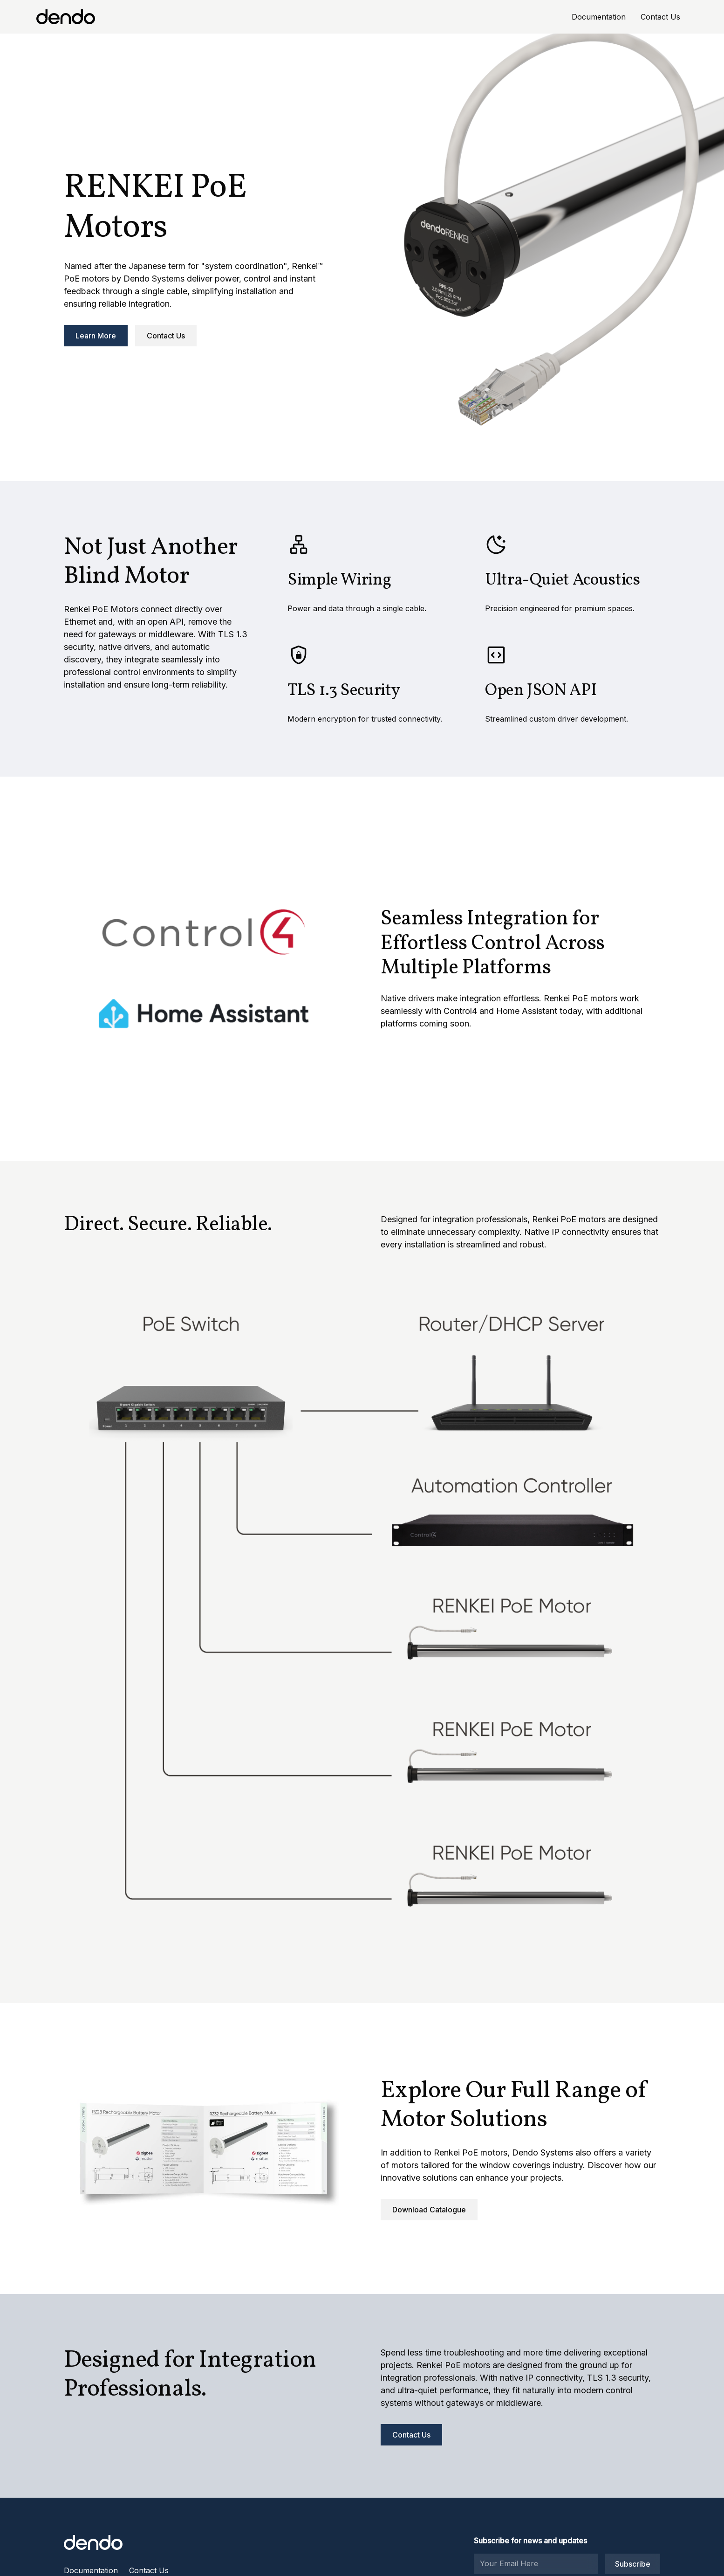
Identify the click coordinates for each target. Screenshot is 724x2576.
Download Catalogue (429, 2209)
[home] (65, 16)
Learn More (95, 335)
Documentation (599, 16)
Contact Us (660, 16)
